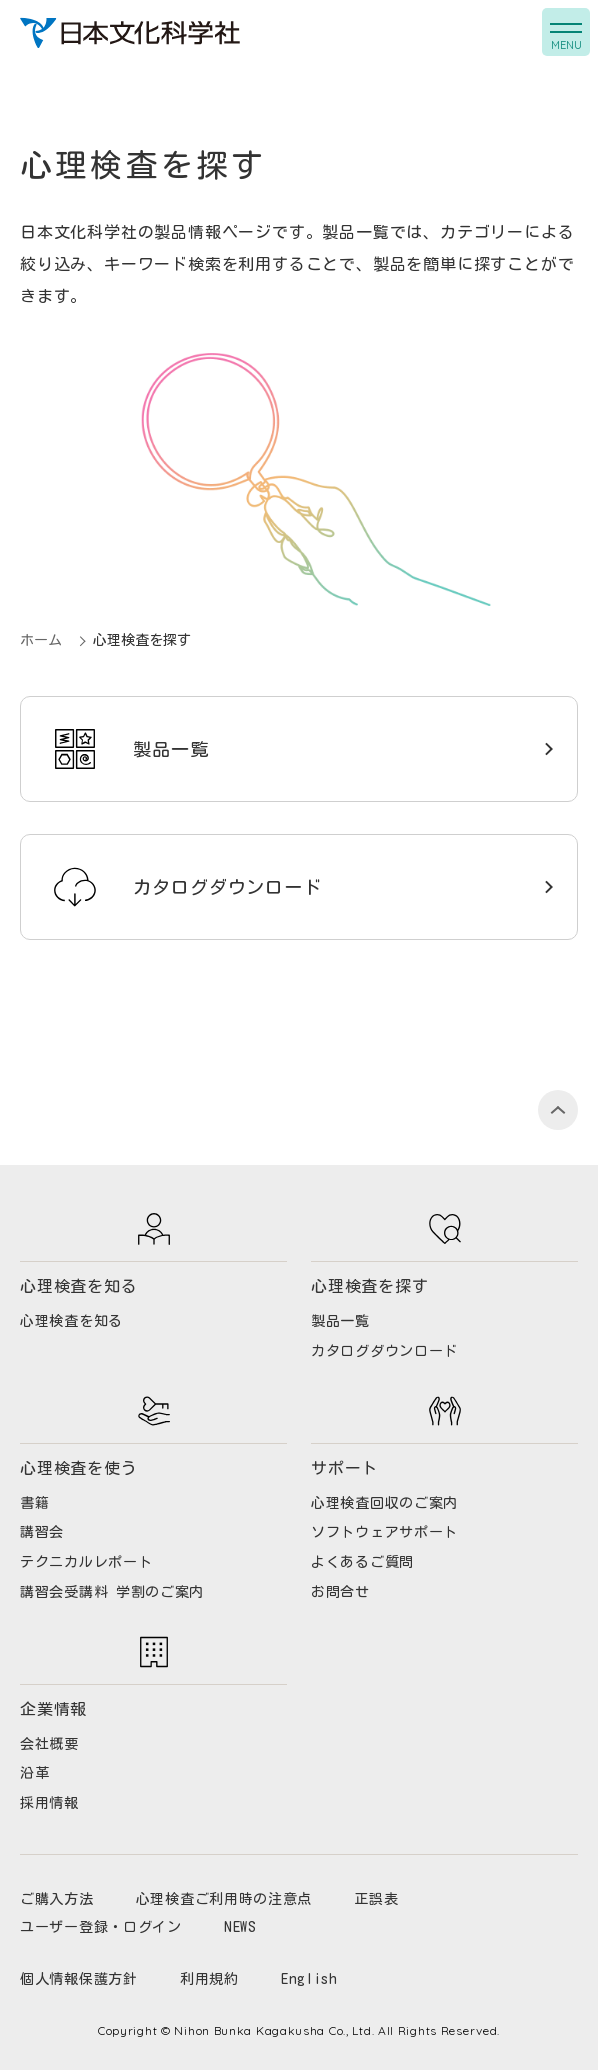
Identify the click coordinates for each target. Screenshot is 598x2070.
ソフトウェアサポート (384, 1532)
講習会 (42, 1532)
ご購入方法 (57, 1899)
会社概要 (49, 1744)
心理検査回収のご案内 (384, 1503)
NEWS (240, 1927)
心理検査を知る (79, 1286)
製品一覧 (171, 749)
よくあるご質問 (362, 1562)
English (309, 1979)
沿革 (34, 1773)
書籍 (34, 1503)
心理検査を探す (370, 1286)
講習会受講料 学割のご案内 (112, 1592)
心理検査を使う (79, 1468)
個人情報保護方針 (79, 1979)
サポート (344, 1468)
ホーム (41, 640)
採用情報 (49, 1803)
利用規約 (209, 1979)
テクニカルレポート (86, 1562)
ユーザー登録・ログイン (101, 1927)
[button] (566, 32)
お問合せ (340, 1592)
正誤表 (376, 1899)
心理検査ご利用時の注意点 (224, 1899)
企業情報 (53, 1709)
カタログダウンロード (227, 887)
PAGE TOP (558, 1110)
